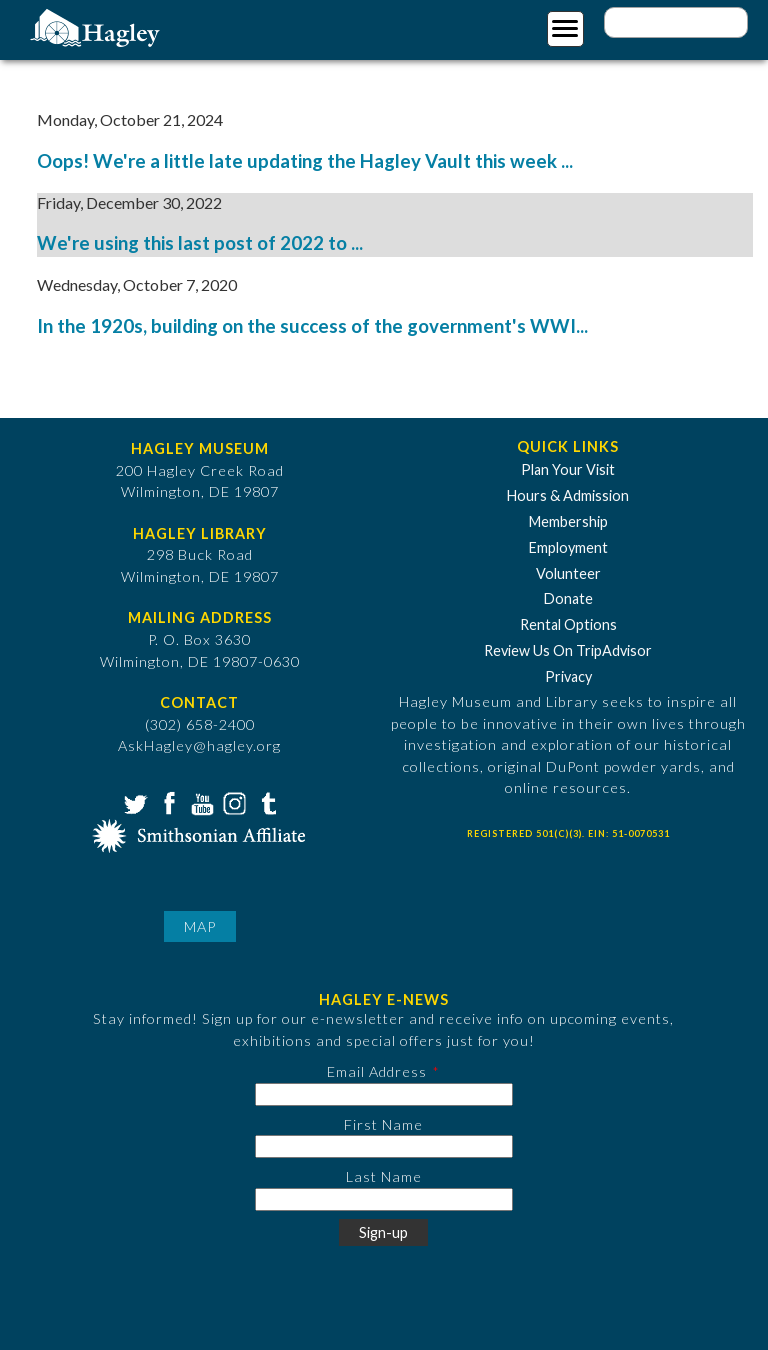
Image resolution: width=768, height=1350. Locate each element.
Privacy (568, 676)
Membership (568, 521)
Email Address (377, 1071)
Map (200, 926)
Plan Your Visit (568, 469)
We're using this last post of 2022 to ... (200, 243)
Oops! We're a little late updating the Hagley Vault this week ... (305, 161)
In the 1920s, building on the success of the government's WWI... (312, 326)
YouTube (200, 802)
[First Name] (384, 1146)
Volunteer (568, 573)
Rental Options (568, 624)
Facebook (167, 802)
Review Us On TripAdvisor (568, 650)
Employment (568, 547)
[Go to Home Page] (97, 26)
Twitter (134, 802)
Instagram (233, 802)
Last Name (384, 1176)
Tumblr (266, 802)
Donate (568, 598)
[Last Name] (384, 1199)
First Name (383, 1124)
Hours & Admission (568, 495)
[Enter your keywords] (676, 22)
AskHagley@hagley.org (199, 745)
